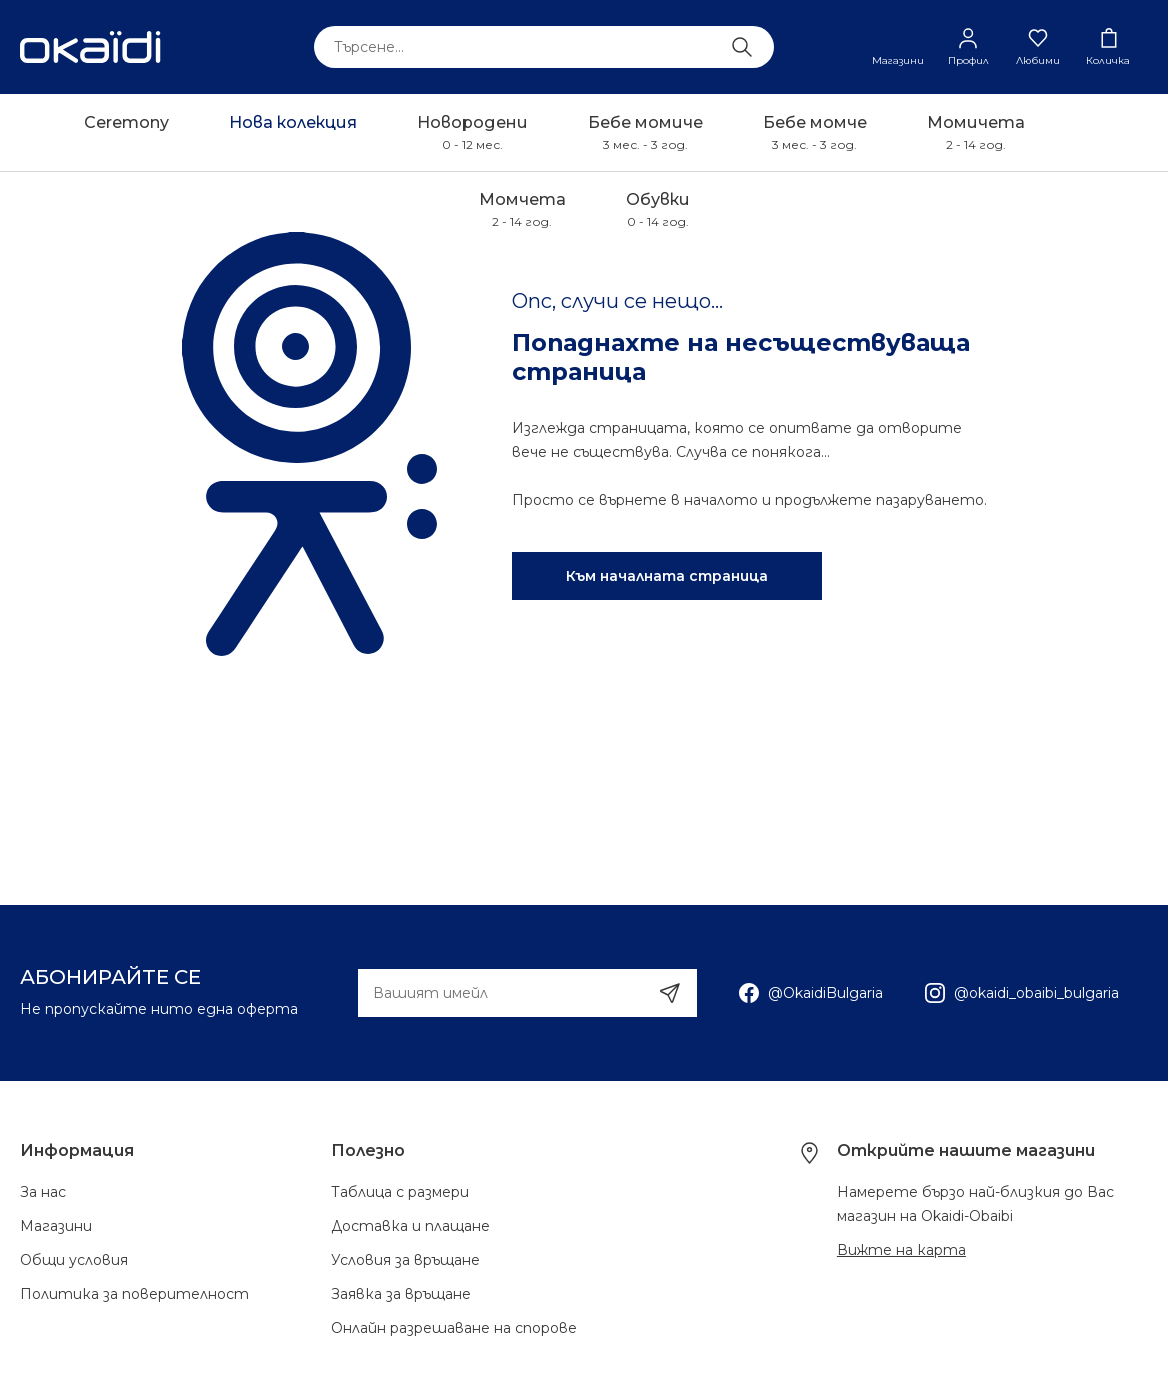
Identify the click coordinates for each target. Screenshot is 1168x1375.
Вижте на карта (901, 1250)
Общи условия (74, 1260)
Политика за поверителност (134, 1294)
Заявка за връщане (401, 1294)
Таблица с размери (400, 1192)
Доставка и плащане (410, 1226)
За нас (43, 1192)
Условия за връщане (405, 1260)
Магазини (56, 1226)
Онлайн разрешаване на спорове (454, 1328)
